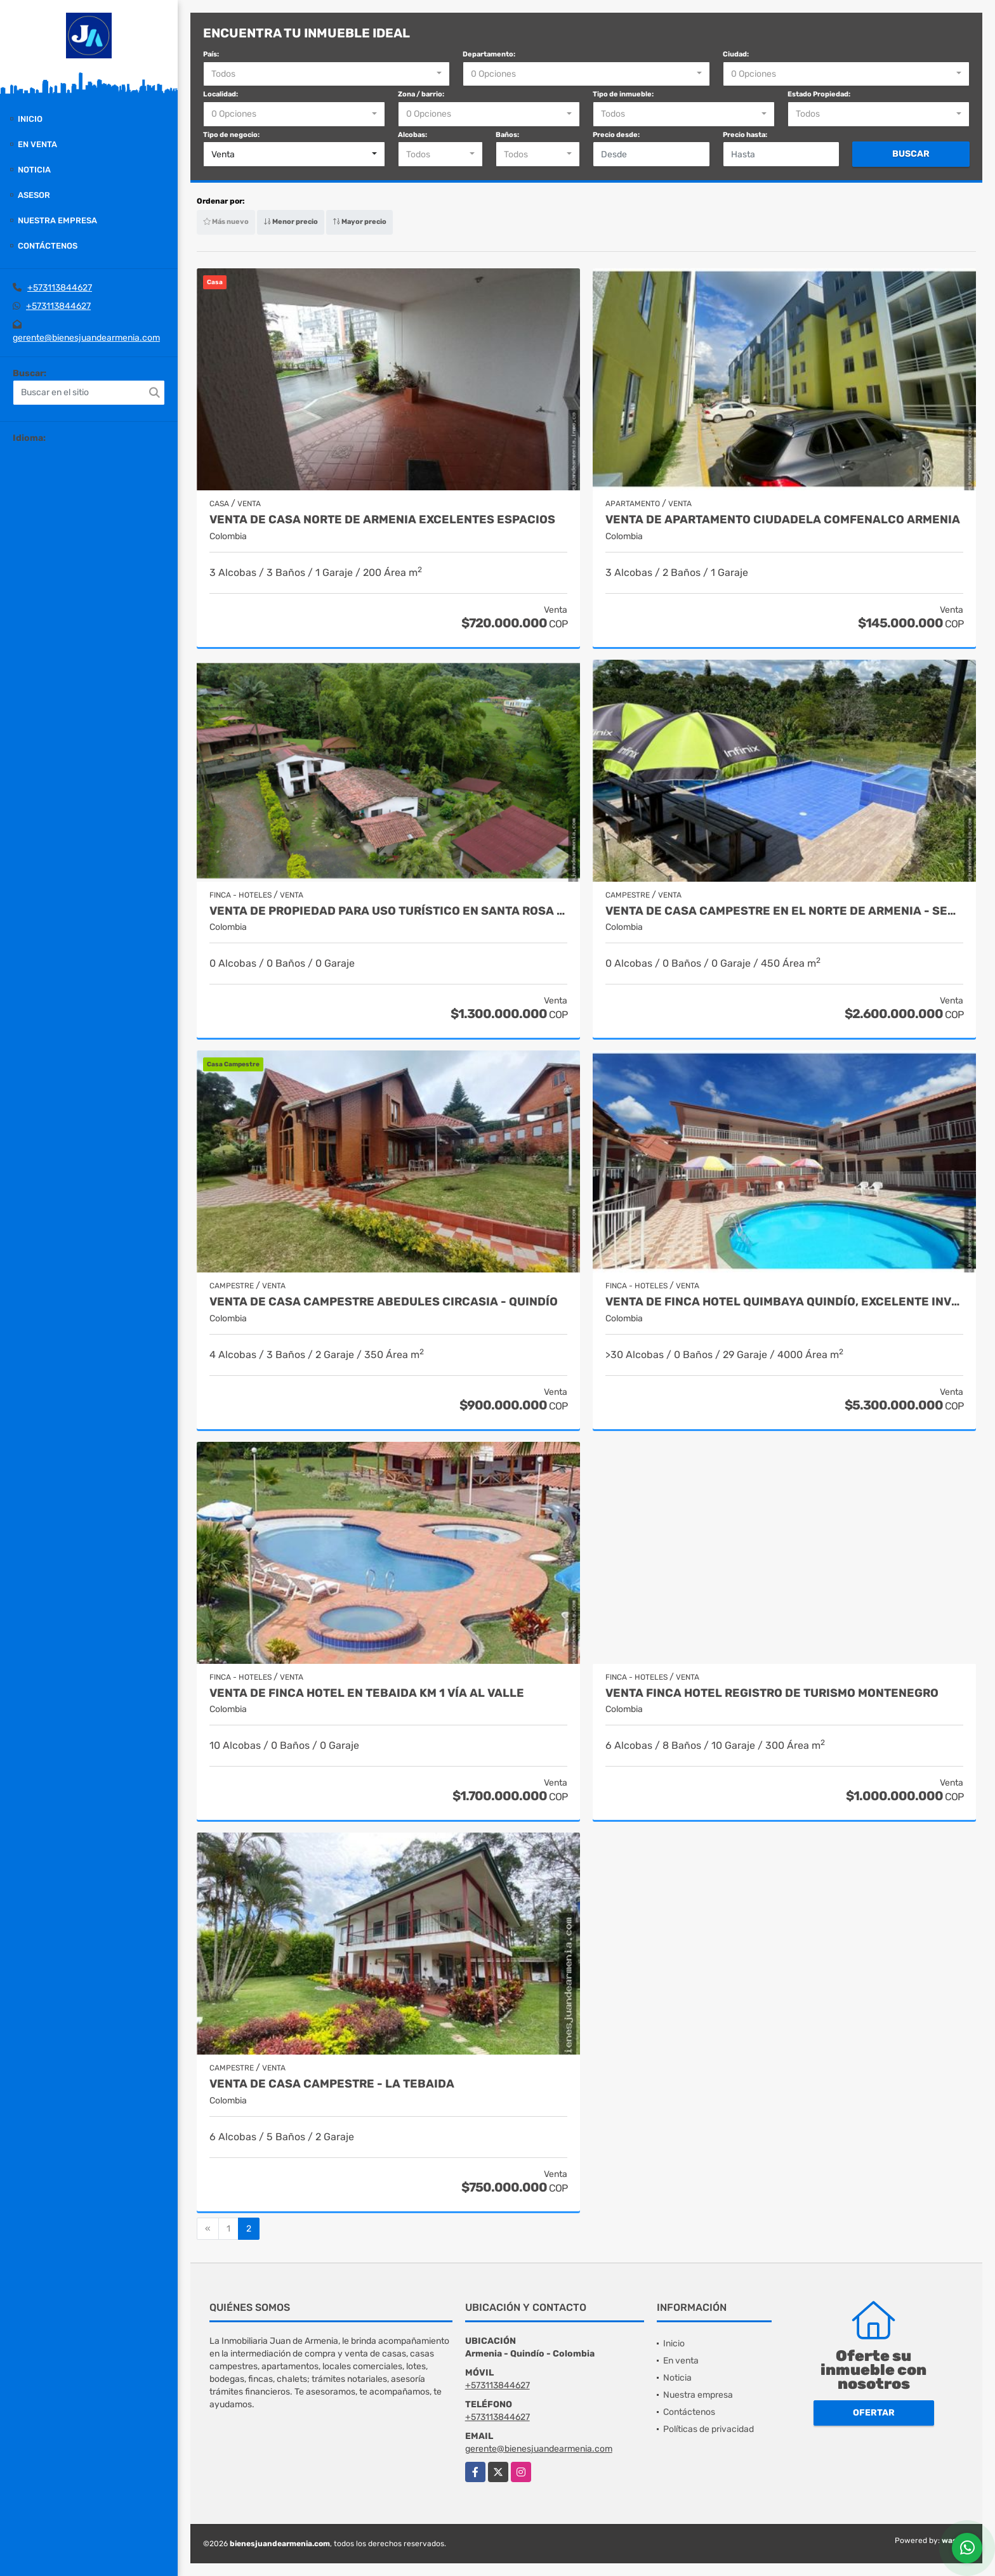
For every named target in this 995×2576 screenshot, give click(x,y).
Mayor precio (359, 222)
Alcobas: (412, 135)
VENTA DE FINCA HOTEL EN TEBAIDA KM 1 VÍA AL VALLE (366, 1693)
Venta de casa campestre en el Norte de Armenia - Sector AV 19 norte (784, 911)
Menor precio (290, 222)
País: (211, 54)
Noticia (34, 169)
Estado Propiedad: (818, 94)
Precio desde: (616, 135)
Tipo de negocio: (231, 135)
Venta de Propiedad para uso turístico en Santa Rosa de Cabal (388, 911)
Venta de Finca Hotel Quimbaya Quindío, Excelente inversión (784, 1302)
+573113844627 (59, 287)
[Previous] (208, 2229)
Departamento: (489, 54)
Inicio (30, 119)
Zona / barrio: (421, 94)
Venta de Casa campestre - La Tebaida (331, 2084)
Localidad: (220, 94)
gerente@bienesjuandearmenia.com (86, 337)
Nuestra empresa (57, 220)
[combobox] (326, 74)
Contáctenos (47, 246)
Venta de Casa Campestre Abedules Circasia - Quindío (383, 1302)
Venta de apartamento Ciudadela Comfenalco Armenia (782, 519)
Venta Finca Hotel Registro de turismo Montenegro (772, 1693)
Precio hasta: (745, 135)
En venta (37, 144)
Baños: (507, 135)
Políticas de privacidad (708, 2429)
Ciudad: (736, 54)
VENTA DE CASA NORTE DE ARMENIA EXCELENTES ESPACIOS (382, 519)
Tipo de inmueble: (623, 94)
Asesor (34, 195)
